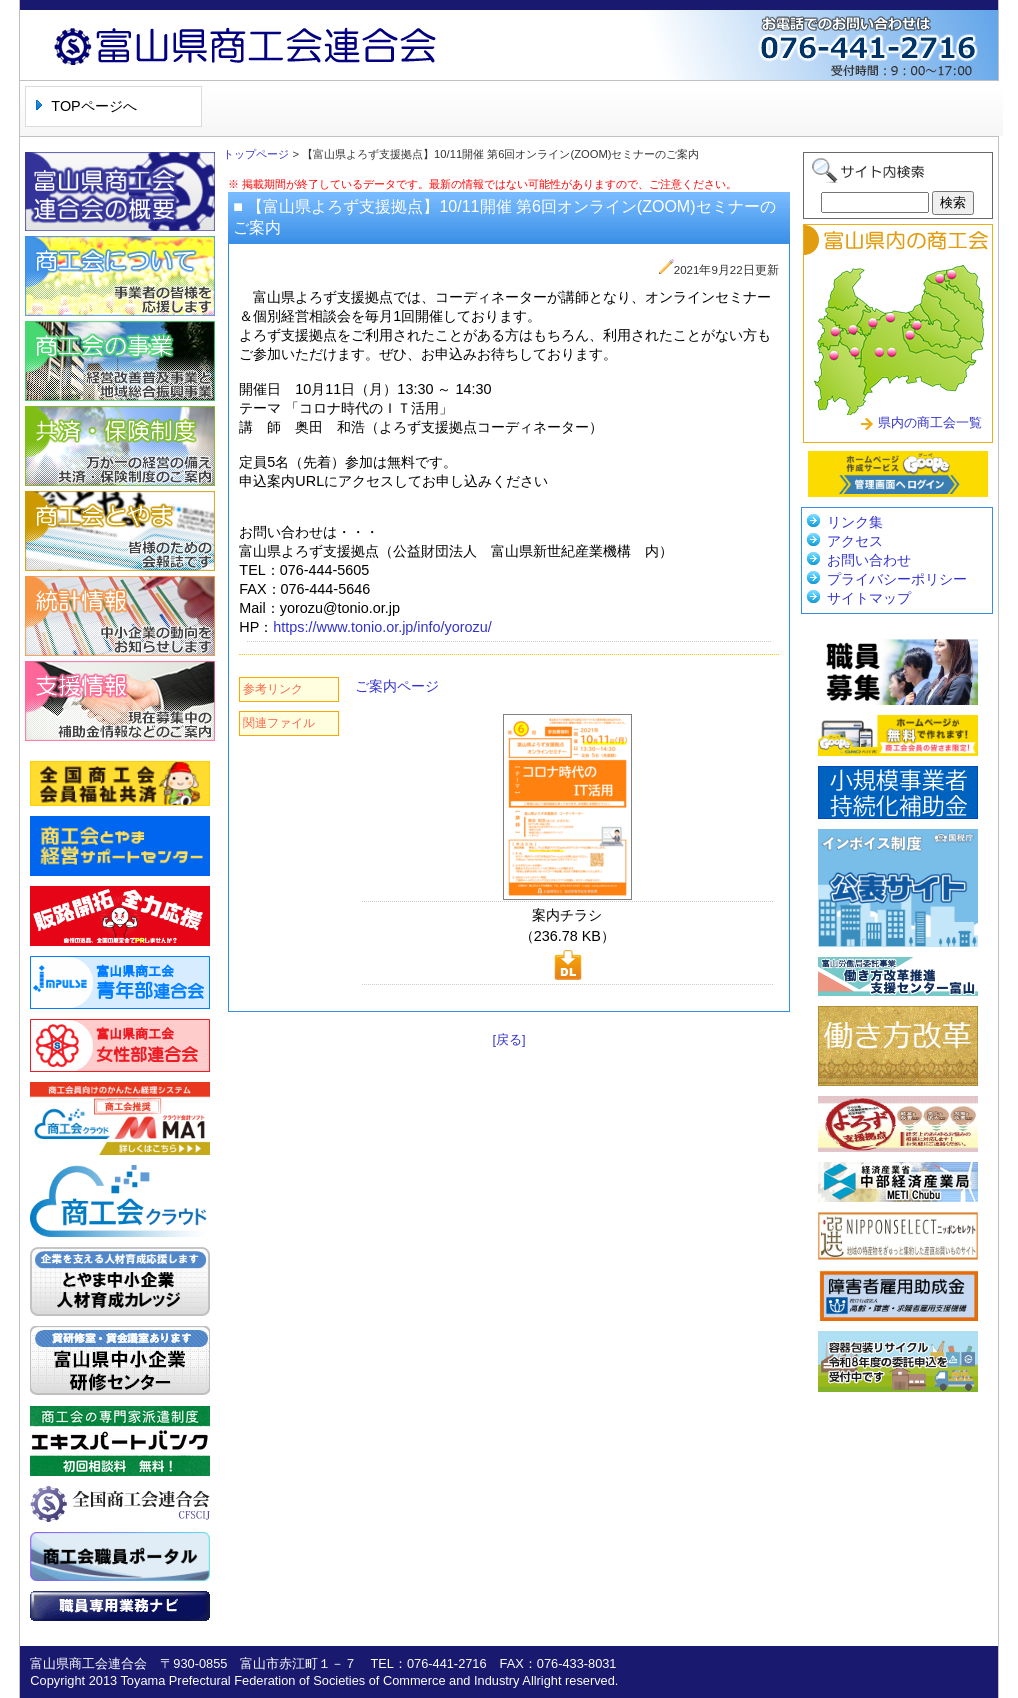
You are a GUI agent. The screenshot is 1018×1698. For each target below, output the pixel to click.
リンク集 (855, 522)
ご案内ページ (397, 686)
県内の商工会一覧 (930, 422)
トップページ (256, 154)
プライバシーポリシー (897, 579)
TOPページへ (93, 106)
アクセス (855, 541)
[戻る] (508, 1039)
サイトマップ (869, 598)
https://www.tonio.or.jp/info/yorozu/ (382, 627)
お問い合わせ (869, 560)
